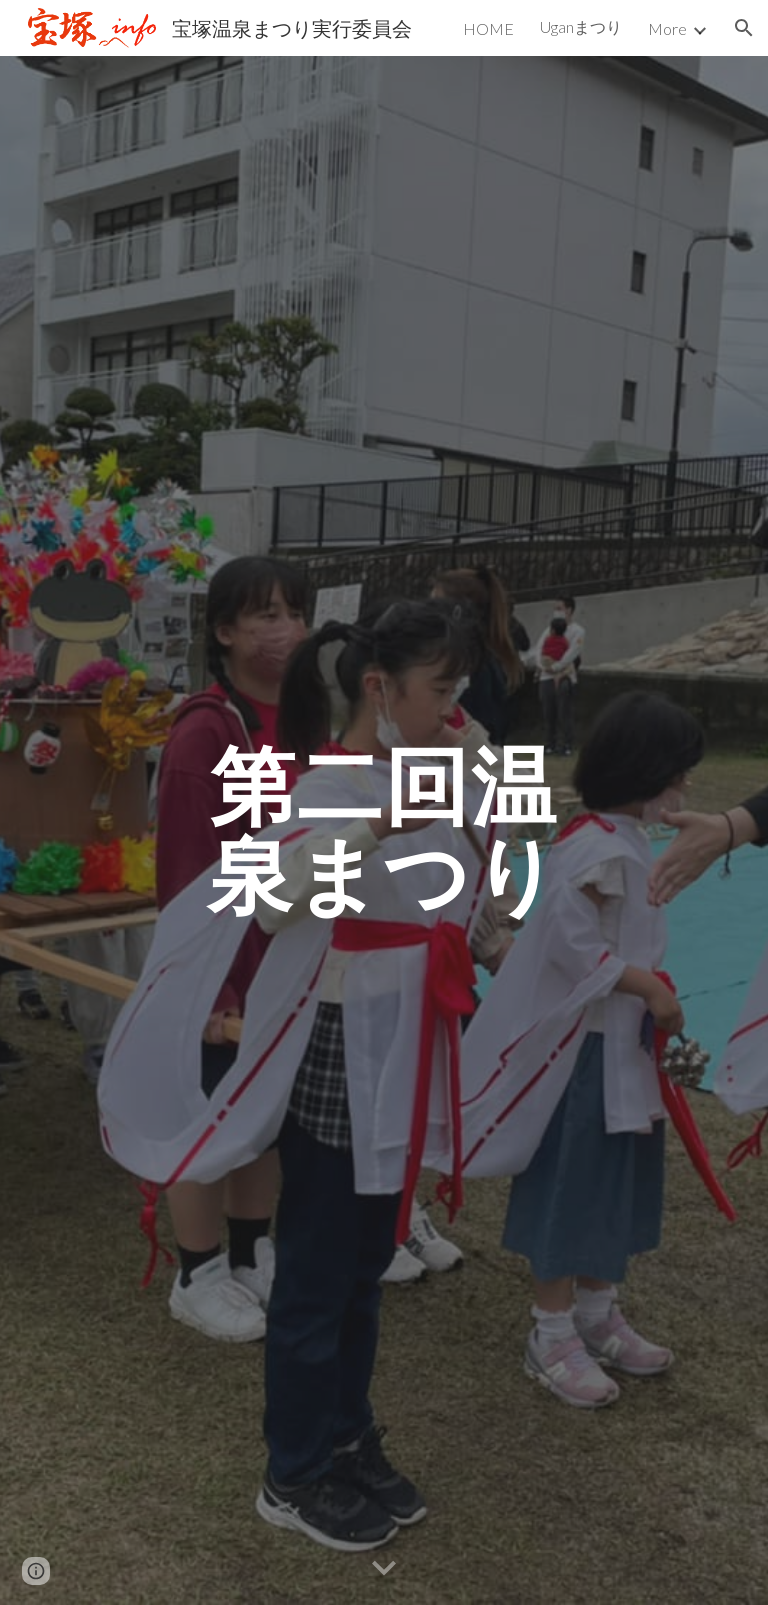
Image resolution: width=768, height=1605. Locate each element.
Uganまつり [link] (581, 26)
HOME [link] (488, 28)
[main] (383, 830)
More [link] (667, 28)
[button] (744, 28)
